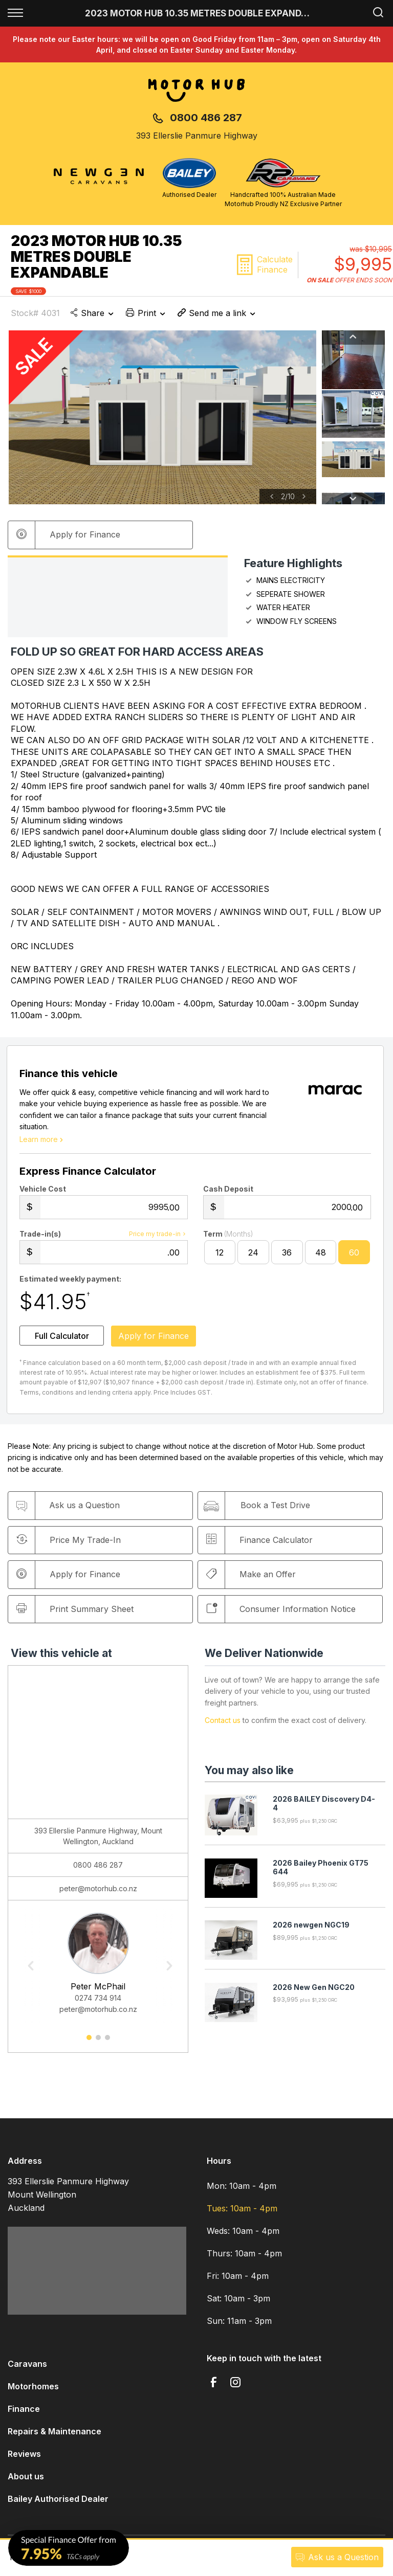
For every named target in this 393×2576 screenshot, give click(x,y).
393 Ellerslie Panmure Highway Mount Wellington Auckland (68, 2198)
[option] (162, 417)
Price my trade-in (158, 1238)
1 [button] (89, 2045)
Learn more (42, 1143)
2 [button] (98, 2045)
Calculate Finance (275, 264)
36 (287, 1256)
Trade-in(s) (40, 1238)
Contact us (223, 1724)
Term (228, 1238)
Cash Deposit (228, 1193)
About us (26, 2480)
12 (219, 1256)
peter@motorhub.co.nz (98, 1892)
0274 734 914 (98, 2002)
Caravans (27, 2368)
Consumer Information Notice (283, 1613)
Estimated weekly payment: (70, 1283)
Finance (24, 2413)
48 (320, 1256)
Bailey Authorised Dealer (58, 2503)
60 (354, 1256)
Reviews (24, 2458)
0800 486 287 (206, 117)
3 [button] (107, 2045)
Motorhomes (33, 2390)
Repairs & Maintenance (54, 2435)
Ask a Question (337, 2557)
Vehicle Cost (42, 1193)
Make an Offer (253, 1578)
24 (253, 1256)
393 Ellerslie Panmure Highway (196, 135)
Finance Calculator (262, 1543)
